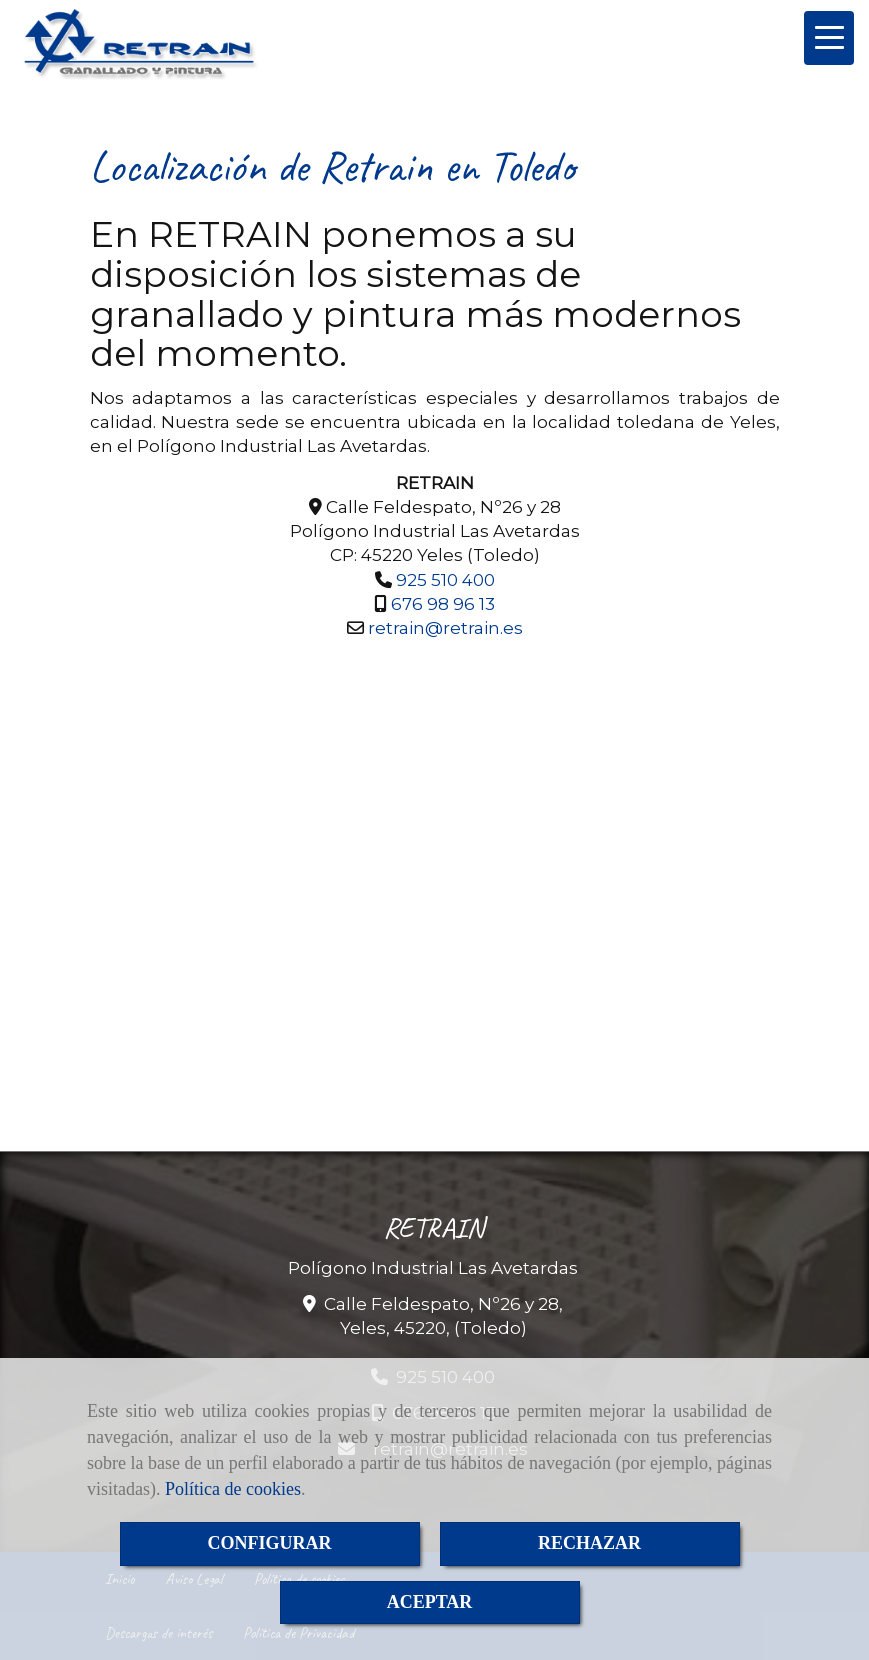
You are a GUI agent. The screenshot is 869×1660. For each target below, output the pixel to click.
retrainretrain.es (445, 628)
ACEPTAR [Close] (430, 1602)
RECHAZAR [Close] (589, 1543)
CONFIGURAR (270, 1543)
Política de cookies (233, 1489)
